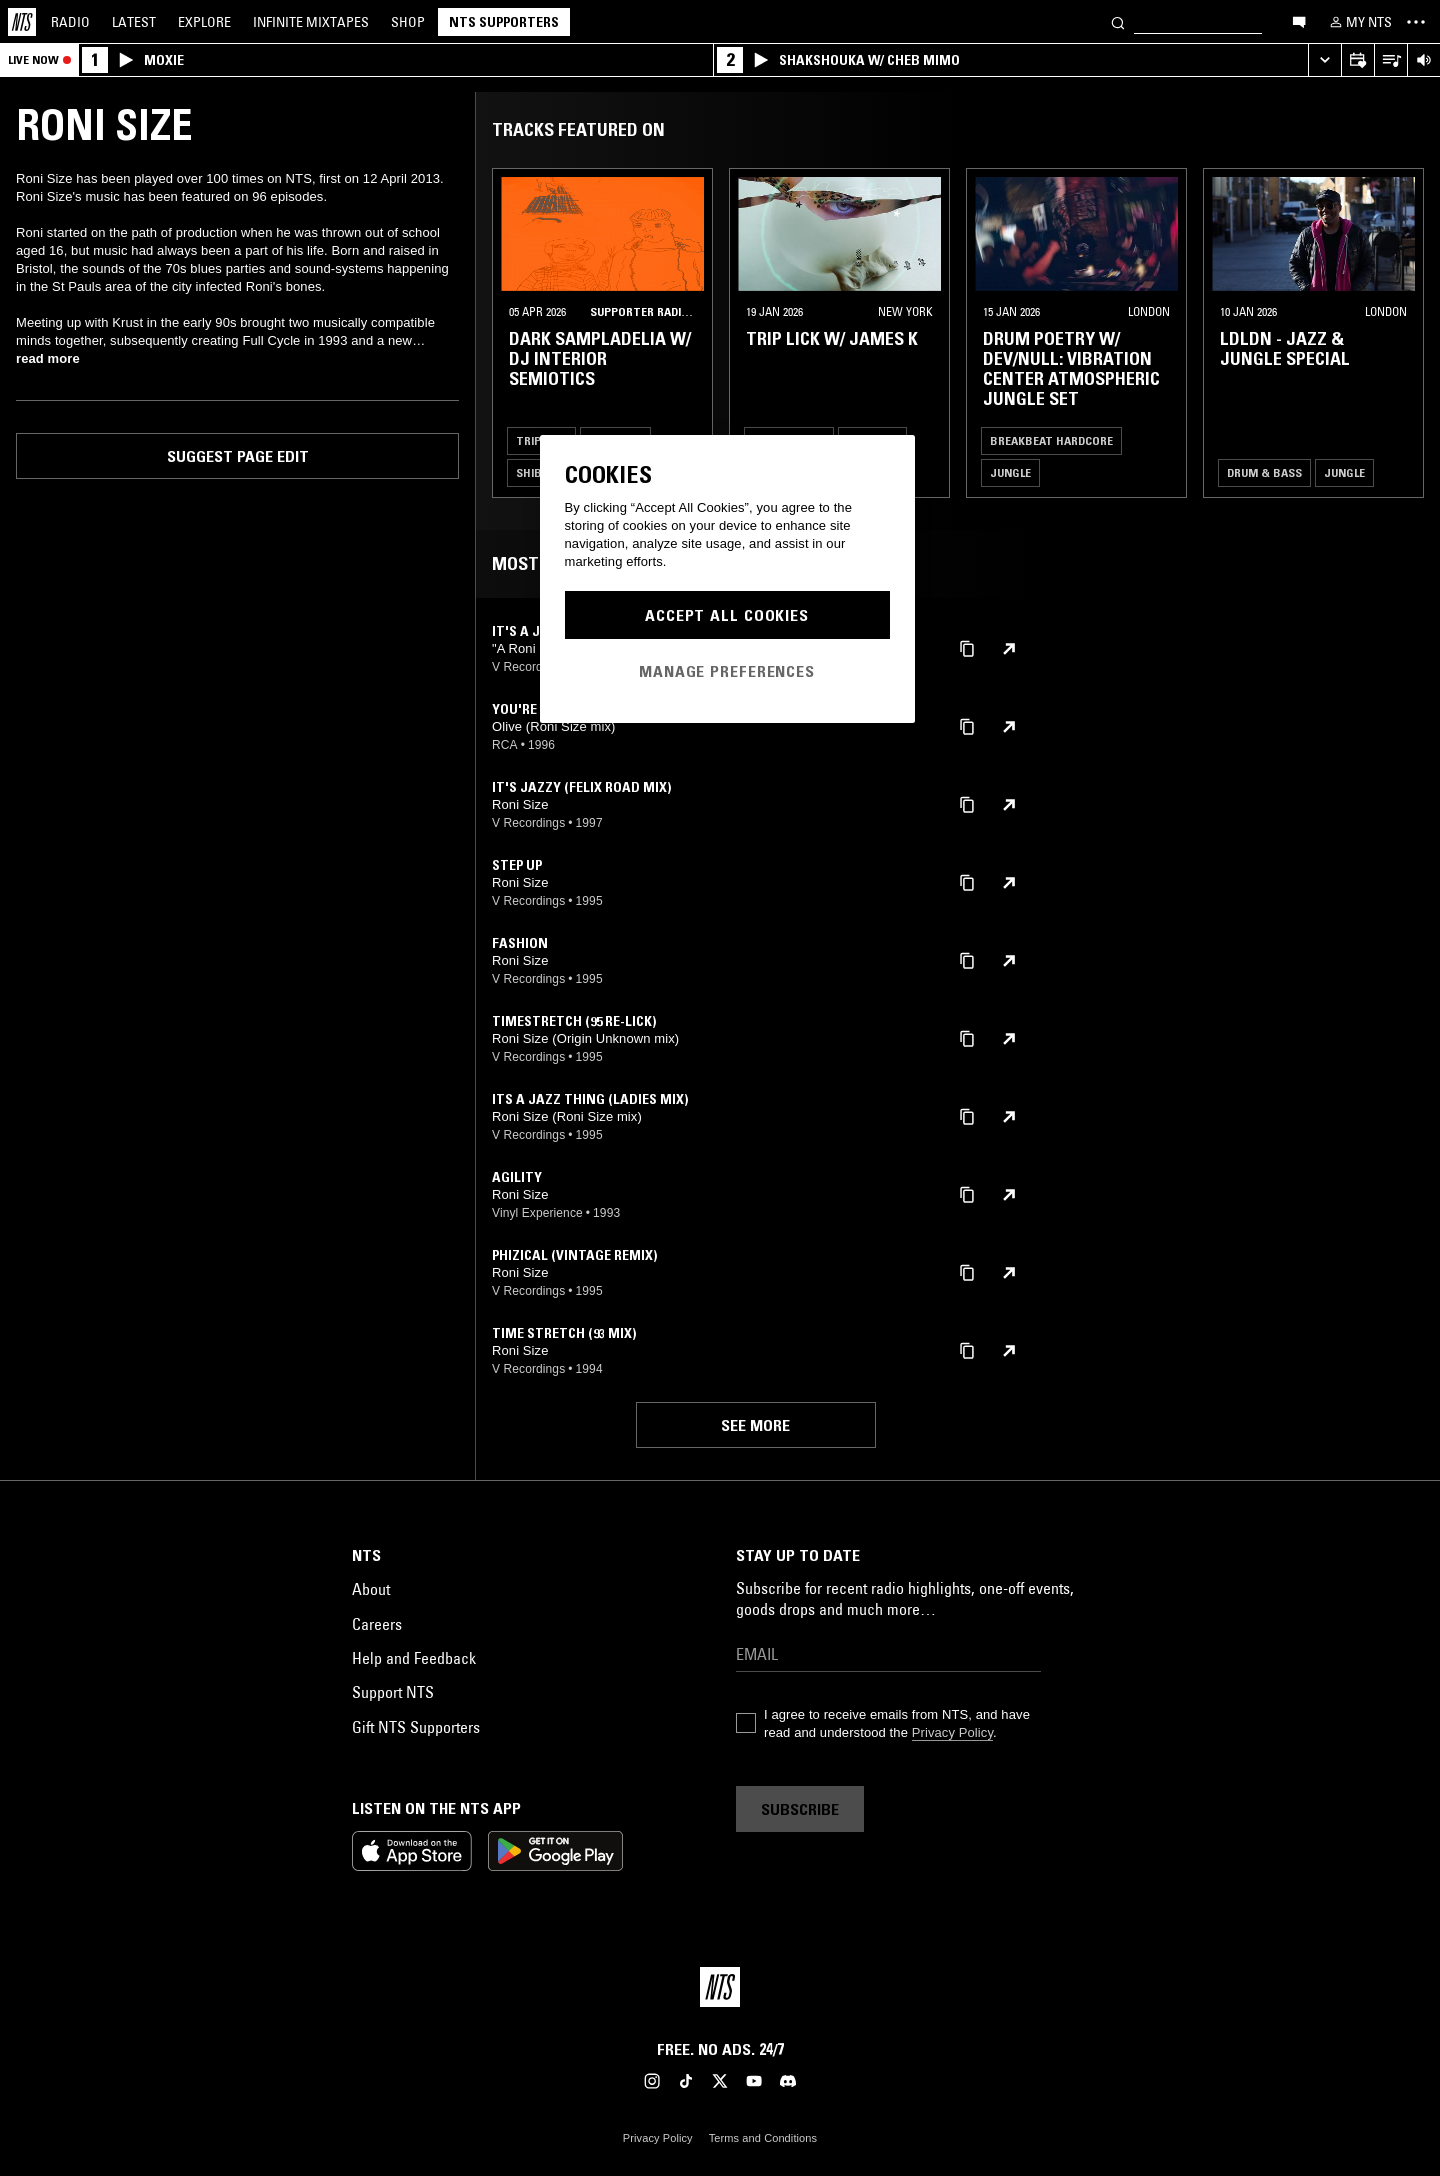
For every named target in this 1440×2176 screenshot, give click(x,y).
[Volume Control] (1423, 60)
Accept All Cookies (727, 615)
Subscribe (800, 1809)
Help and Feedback (414, 1658)
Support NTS (393, 1692)
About (371, 1589)
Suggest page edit (238, 456)
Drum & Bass (1264, 472)
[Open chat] (1299, 21)
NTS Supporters (504, 22)
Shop (408, 22)
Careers (377, 1624)
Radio (70, 22)
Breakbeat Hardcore (1051, 440)
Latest (134, 22)
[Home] (22, 22)
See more (755, 1425)
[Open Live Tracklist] (1390, 60)
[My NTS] (1359, 22)
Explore (204, 22)
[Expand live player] (1324, 60)
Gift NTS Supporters (416, 1727)
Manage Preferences (727, 671)
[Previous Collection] (1402, 333)
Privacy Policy (952, 1732)
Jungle (1010, 472)
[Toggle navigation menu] (1416, 22)
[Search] (1118, 21)
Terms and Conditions (763, 2138)
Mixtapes (311, 22)
